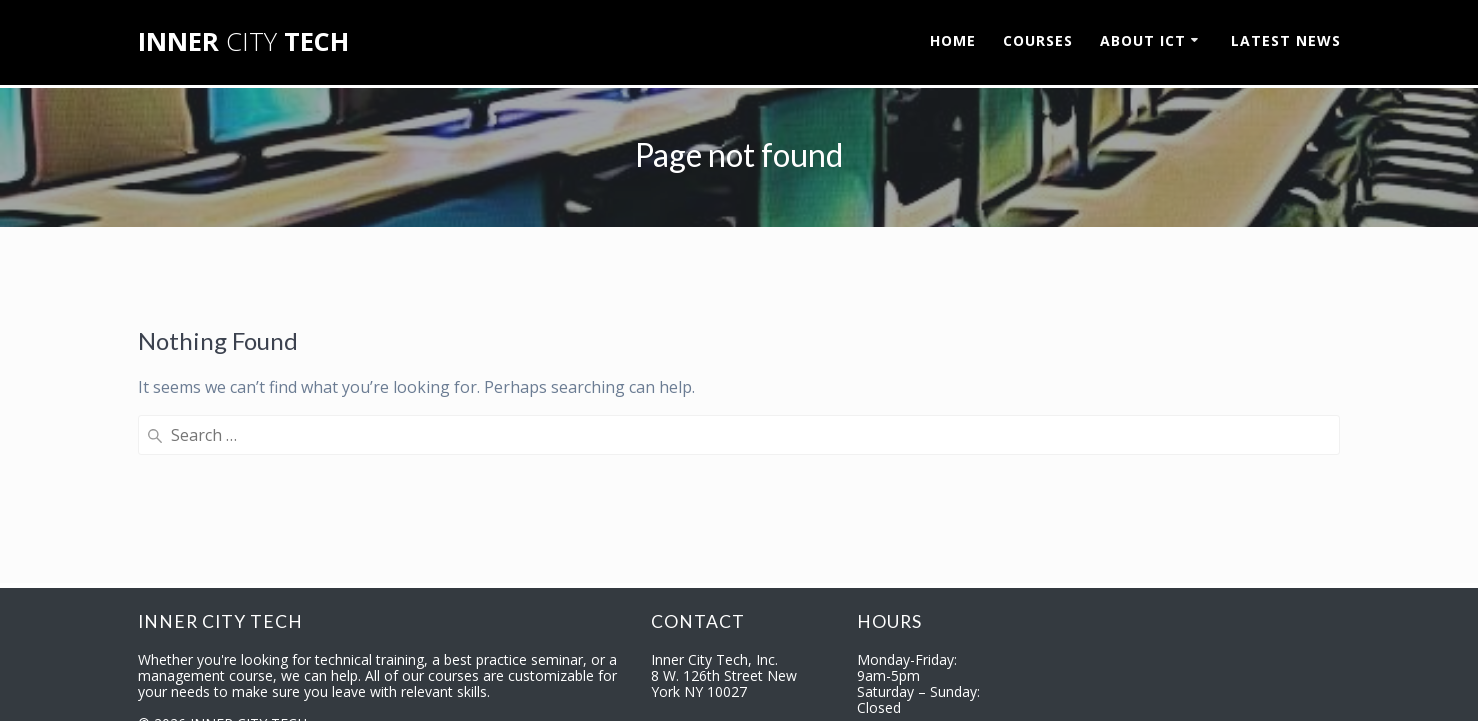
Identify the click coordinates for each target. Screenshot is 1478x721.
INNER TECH (243, 42)
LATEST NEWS (1286, 40)
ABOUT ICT (1143, 40)
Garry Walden (558, 693)
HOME (953, 40)
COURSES (1038, 40)
